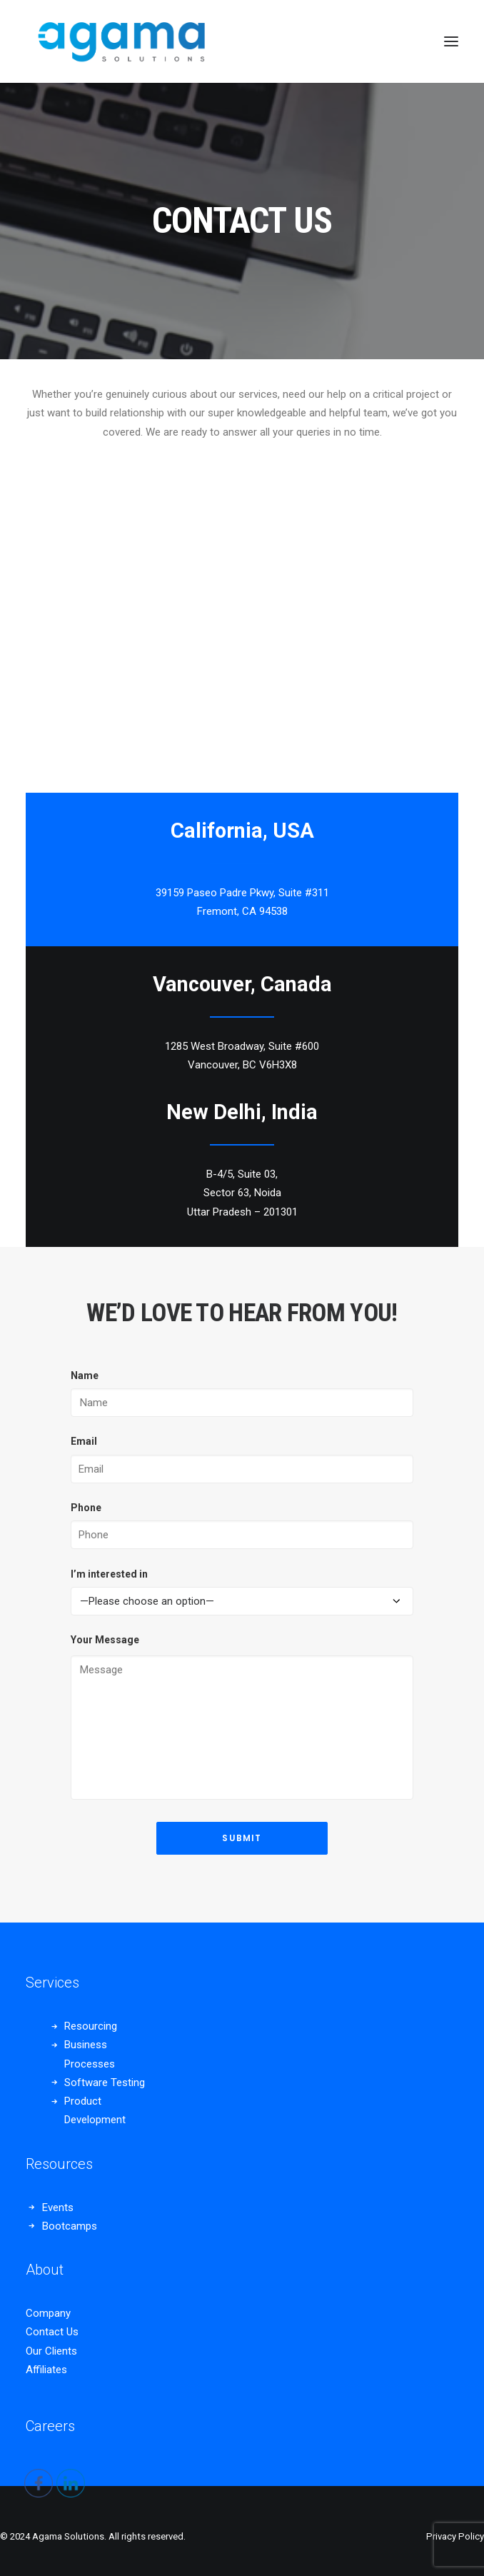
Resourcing (90, 2026)
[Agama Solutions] (120, 41)
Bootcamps (69, 2226)
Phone (86, 1507)
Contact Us (52, 2331)
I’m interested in (109, 1574)
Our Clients (51, 2351)
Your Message (105, 1639)
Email (84, 1441)
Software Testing (104, 2082)
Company (48, 2313)
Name (85, 1375)
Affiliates (46, 2369)
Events (58, 2207)
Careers (50, 2426)
